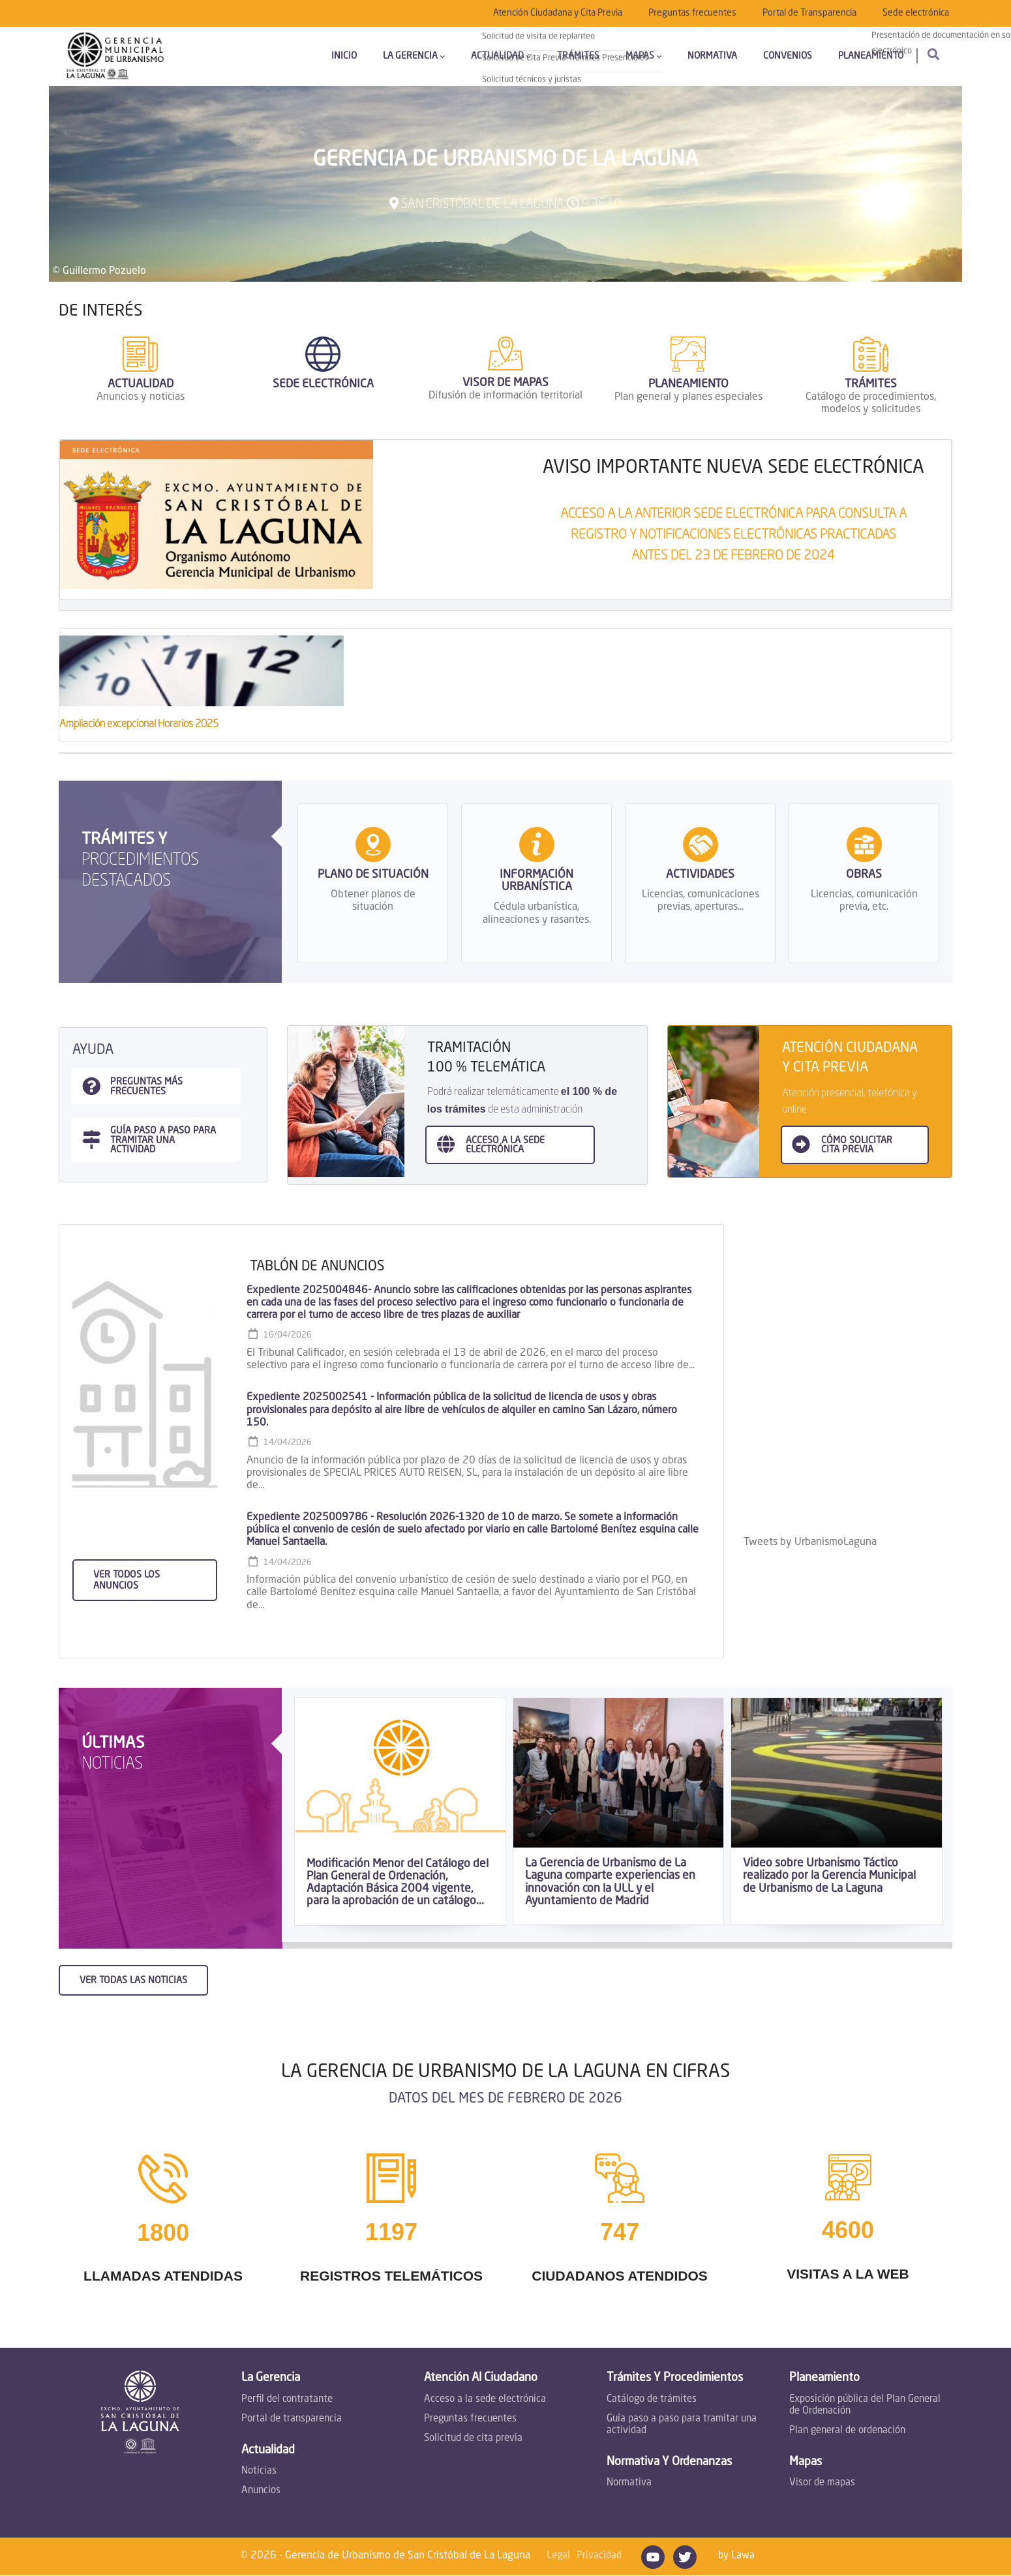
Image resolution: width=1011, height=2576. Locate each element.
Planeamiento (870, 56)
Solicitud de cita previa (473, 2439)
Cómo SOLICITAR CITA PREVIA (856, 1145)
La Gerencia (414, 56)
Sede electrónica (916, 13)
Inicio (344, 56)
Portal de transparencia (291, 2419)
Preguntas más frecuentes (146, 1086)
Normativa (712, 56)
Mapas (643, 56)
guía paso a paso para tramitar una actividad (163, 1140)
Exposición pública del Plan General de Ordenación (865, 2405)
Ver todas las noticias (133, 1980)
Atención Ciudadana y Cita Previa (557, 13)
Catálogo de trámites (652, 2399)
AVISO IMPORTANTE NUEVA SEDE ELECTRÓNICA (733, 468)
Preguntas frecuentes (692, 13)
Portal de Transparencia (809, 13)
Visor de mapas (822, 2483)
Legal (558, 2556)
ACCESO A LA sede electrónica (505, 1145)
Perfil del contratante (287, 2399)
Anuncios (260, 2491)
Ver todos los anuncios (126, 1580)
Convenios (787, 56)
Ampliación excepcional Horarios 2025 (139, 724)
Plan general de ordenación (847, 2431)
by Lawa (736, 2556)
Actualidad (501, 56)
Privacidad (599, 2556)
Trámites (578, 56)
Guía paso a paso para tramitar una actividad (682, 2425)
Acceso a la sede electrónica (485, 2399)
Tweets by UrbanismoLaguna (810, 1542)
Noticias (259, 2471)
